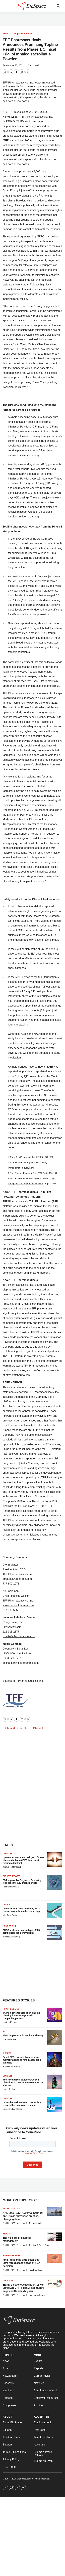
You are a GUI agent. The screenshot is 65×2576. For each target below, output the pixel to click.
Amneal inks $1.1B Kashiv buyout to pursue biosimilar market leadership (21, 1910)
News (5, 33)
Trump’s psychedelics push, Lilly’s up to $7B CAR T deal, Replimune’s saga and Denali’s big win (23, 2287)
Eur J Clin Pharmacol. (21, 1157)
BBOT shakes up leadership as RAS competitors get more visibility (21, 1931)
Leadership (10, 1926)
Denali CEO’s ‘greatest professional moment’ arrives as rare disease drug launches (22, 2060)
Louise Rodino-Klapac (12, 2109)
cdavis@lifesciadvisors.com (19, 1636)
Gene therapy (11, 1876)
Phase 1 (38, 1728)
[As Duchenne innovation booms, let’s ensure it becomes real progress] (54, 2104)
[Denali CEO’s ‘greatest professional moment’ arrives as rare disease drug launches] (54, 2059)
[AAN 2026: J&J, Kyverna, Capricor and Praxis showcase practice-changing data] (54, 2211)
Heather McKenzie (11, 1887)
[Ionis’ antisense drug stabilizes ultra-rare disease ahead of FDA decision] (54, 2258)
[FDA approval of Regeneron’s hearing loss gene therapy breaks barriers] (54, 1882)
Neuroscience (11, 2208)
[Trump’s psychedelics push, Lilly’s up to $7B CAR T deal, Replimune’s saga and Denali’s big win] (54, 2283)
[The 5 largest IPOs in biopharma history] (54, 2037)
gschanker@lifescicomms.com (21, 1662)
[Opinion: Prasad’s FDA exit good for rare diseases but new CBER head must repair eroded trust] (54, 1859)
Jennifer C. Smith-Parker (40, 2245)
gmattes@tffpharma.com (17, 1578)
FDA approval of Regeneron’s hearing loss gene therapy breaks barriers (22, 1881)
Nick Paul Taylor (10, 1915)
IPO (4, 2031)
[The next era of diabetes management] (54, 2236)
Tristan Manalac (10, 2039)
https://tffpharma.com (18, 1375)
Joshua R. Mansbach (12, 1867)
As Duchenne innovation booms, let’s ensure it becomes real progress (22, 2104)
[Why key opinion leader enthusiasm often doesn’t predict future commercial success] (54, 2082)
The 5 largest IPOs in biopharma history (23, 2035)
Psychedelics (11, 2009)
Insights (8, 2233)
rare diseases (11, 2255)
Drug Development (22, 33)
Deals (6, 1904)
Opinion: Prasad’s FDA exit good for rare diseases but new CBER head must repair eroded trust (23, 1860)
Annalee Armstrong (11, 1937)
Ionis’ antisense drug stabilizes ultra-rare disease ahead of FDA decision (21, 2262)
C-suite (7, 2053)
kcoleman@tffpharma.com (18, 1605)
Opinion (7, 1853)
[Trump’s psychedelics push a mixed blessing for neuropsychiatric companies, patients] (54, 2015)
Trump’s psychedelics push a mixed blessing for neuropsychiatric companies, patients (21, 2016)
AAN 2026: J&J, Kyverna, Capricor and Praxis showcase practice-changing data (23, 2216)
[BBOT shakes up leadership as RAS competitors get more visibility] (54, 1932)
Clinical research (16, 1728)
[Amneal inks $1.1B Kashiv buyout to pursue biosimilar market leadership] (54, 1910)
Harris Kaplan (9, 2089)
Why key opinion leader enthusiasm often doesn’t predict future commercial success (23, 2082)
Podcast (8, 2280)
